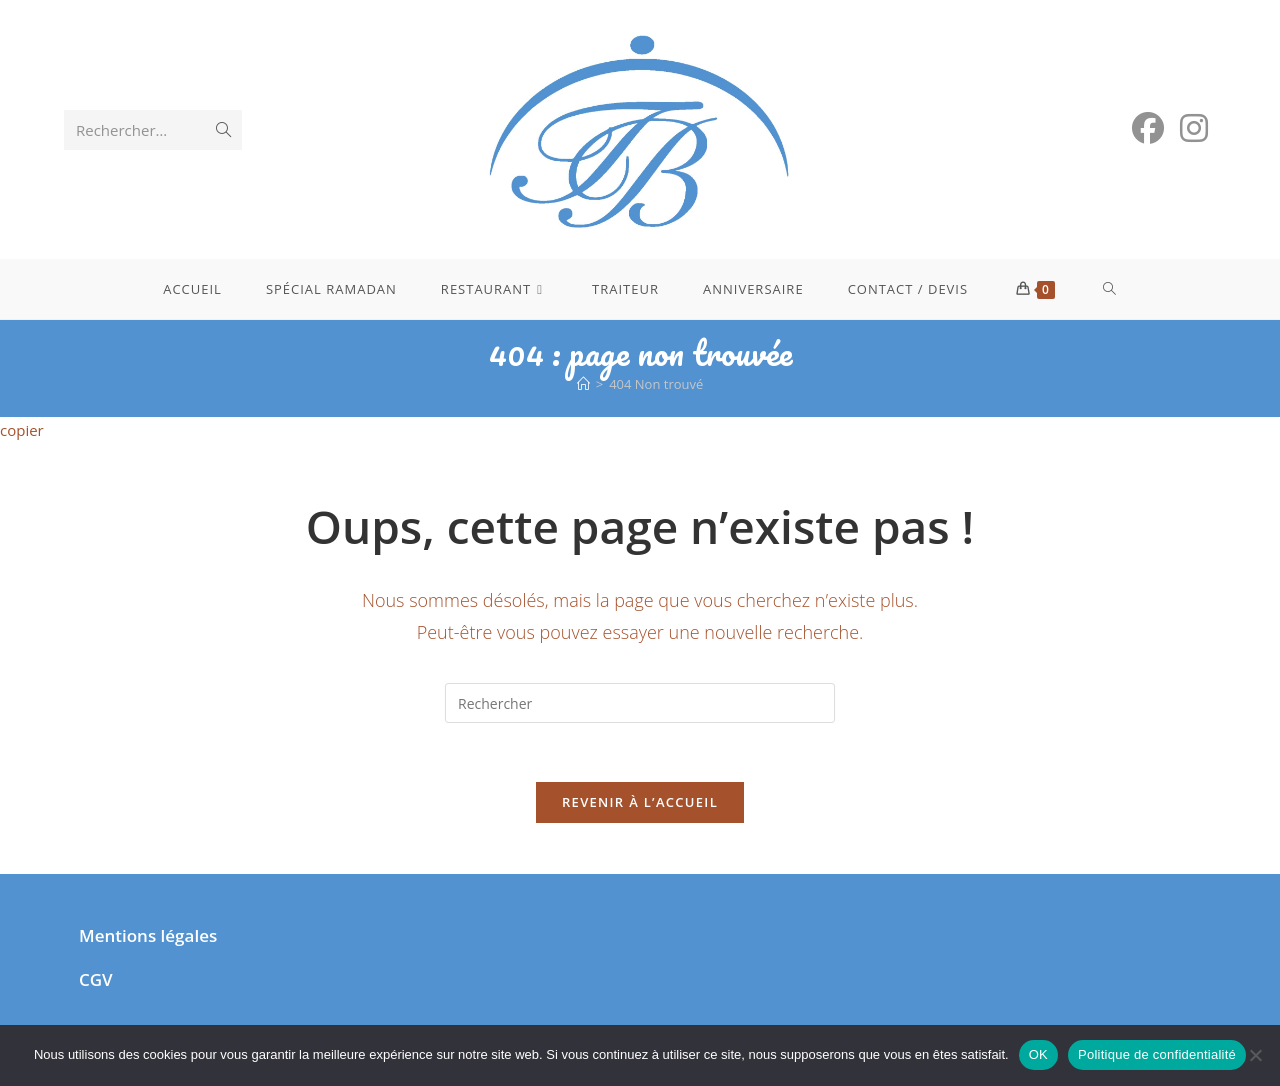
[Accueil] (583, 384)
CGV (96, 981)
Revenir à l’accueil (640, 804)
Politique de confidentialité (1157, 1054)
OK (1038, 1054)
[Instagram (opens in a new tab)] (1194, 128)
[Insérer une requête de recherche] (640, 703)
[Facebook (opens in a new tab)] (1148, 128)
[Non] (1255, 1055)
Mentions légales (148, 937)
